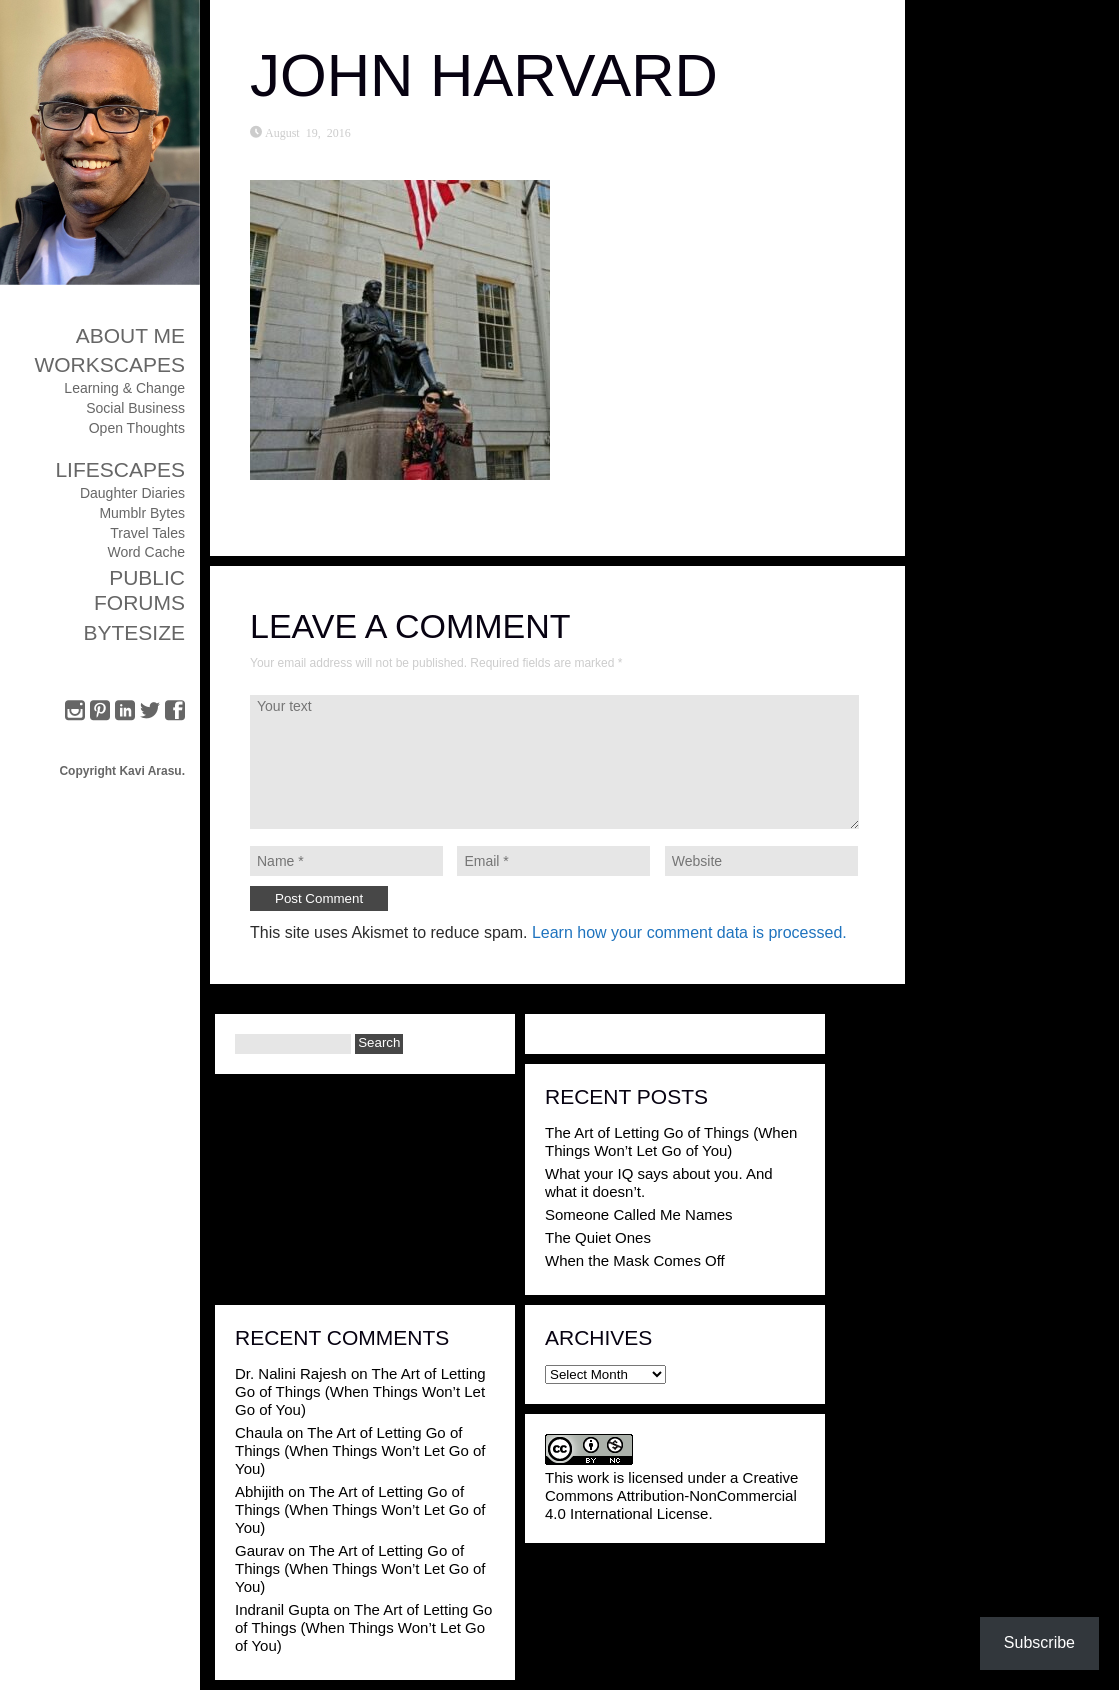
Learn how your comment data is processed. (689, 932)
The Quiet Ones (598, 1237)
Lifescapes (120, 469)
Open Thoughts (137, 428)
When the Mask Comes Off (635, 1260)
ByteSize (134, 632)
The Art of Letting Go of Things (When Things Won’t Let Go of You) (671, 1141)
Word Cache (146, 552)
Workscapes (109, 364)
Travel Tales (147, 533)
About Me (130, 335)
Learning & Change (124, 388)
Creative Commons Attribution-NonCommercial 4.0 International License (671, 1495)
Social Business (135, 408)
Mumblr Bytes (142, 513)
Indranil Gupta (282, 1609)
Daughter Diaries (132, 493)
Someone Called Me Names (639, 1214)
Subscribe (1039, 1642)
